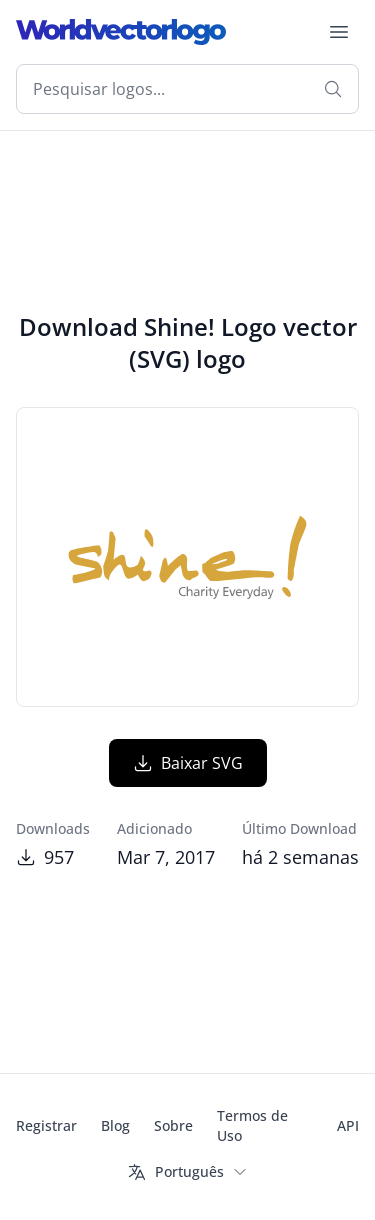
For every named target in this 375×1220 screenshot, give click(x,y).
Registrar (46, 1125)
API (348, 1125)
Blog (115, 1125)
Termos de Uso (252, 1125)
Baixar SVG (188, 763)
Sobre (173, 1125)
